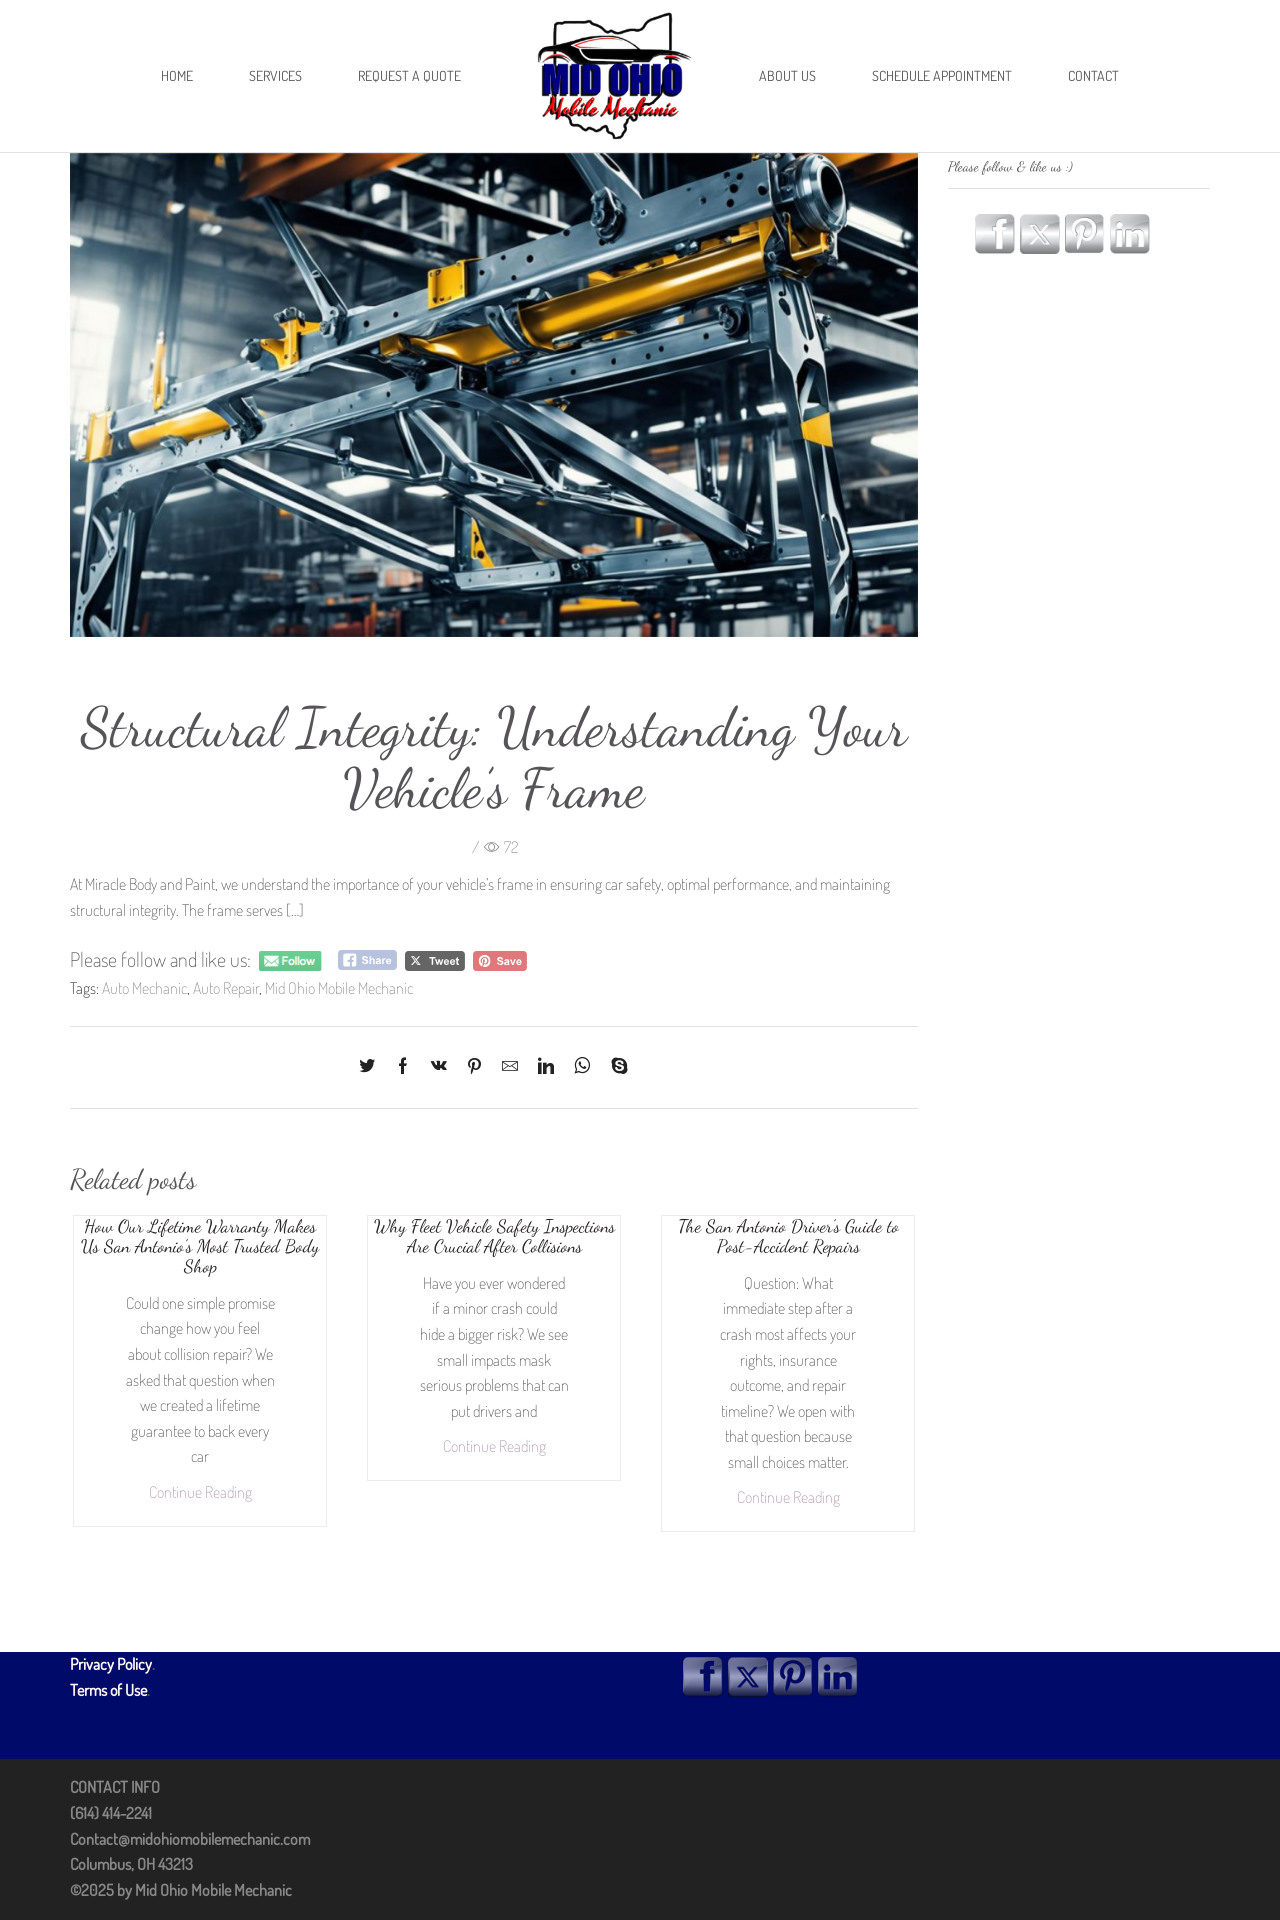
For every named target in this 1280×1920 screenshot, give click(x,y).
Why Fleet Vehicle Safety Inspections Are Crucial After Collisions (494, 1236)
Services (275, 75)
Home (177, 75)
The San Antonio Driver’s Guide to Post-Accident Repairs (788, 1236)
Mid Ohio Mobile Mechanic (339, 988)
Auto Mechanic (144, 988)
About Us (787, 75)
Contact (1093, 75)
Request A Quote (409, 75)
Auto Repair (226, 988)
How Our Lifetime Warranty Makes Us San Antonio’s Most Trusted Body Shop (200, 1246)
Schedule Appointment (942, 75)
